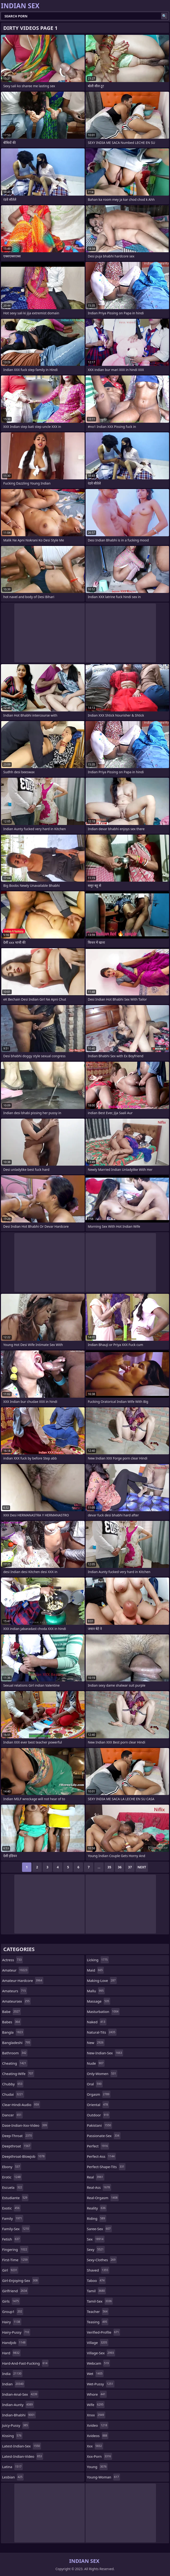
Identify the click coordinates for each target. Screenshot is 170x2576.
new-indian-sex (105, 2052)
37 (130, 1867)
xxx (95, 2446)
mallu (96, 1990)
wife (96, 2404)
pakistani (99, 2125)
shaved (98, 2270)
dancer (12, 2114)
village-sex (101, 2352)
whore (97, 2394)
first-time (15, 2259)
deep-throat (17, 2135)
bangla (13, 2032)
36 (119, 1867)
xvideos (98, 2435)
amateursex (16, 2001)
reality (97, 2208)
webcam (98, 2363)
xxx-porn (99, 2456)
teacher (98, 2311)
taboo (96, 2280)
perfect (98, 2146)
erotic (12, 2177)
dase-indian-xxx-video (25, 2125)
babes (11, 2021)
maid (95, 1970)
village (97, 2342)
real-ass (99, 2187)
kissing (12, 2435)
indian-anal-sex (20, 2394)
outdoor (98, 2114)
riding (96, 2218)
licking (98, 1959)
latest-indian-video (22, 2456)
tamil (96, 2290)
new (96, 2042)
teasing (97, 2321)
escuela (12, 2187)
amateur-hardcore (22, 1980)
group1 (12, 2311)
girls (11, 2301)
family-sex (16, 2228)
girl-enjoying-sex (20, 2280)
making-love (102, 1980)
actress (12, 1959)
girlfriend (15, 2290)
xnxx (96, 2414)
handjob (14, 2342)
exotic (11, 2208)
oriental (98, 2104)
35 (109, 1867)
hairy (11, 2321)
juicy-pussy (15, 2425)
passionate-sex (104, 2135)
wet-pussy (100, 2383)
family (12, 2218)
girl (10, 2270)
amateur (15, 1970)
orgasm (99, 2094)
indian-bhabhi (19, 2414)
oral (95, 2083)
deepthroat (16, 2146)
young (97, 2466)
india (12, 2373)
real (95, 2177)
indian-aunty (18, 2404)
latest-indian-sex (21, 2446)
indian (13, 2383)
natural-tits (102, 2032)
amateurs (14, 1990)
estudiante (15, 2197)
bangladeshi (16, 2042)
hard (11, 2352)
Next (141, 1867)
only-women (102, 2073)
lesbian (13, 2477)
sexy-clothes (102, 2259)
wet (95, 2373)
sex (96, 2239)
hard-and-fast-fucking (25, 2363)
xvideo (97, 2425)
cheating (14, 2063)
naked (96, 2021)
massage (98, 2001)
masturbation (103, 2011)
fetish (11, 2239)
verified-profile (103, 2332)
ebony (11, 2166)
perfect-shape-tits (106, 2166)
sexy (96, 2249)
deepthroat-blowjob (24, 2156)
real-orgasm (103, 2197)
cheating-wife (18, 2073)
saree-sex (99, 2228)
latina (12, 2466)
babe (11, 2011)
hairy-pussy (16, 2332)
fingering (15, 2249)
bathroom (14, 2052)
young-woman (103, 2477)
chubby (12, 2083)
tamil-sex (100, 2301)
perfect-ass (101, 2156)
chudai (13, 2094)
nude (96, 2063)
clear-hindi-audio (21, 2104)
